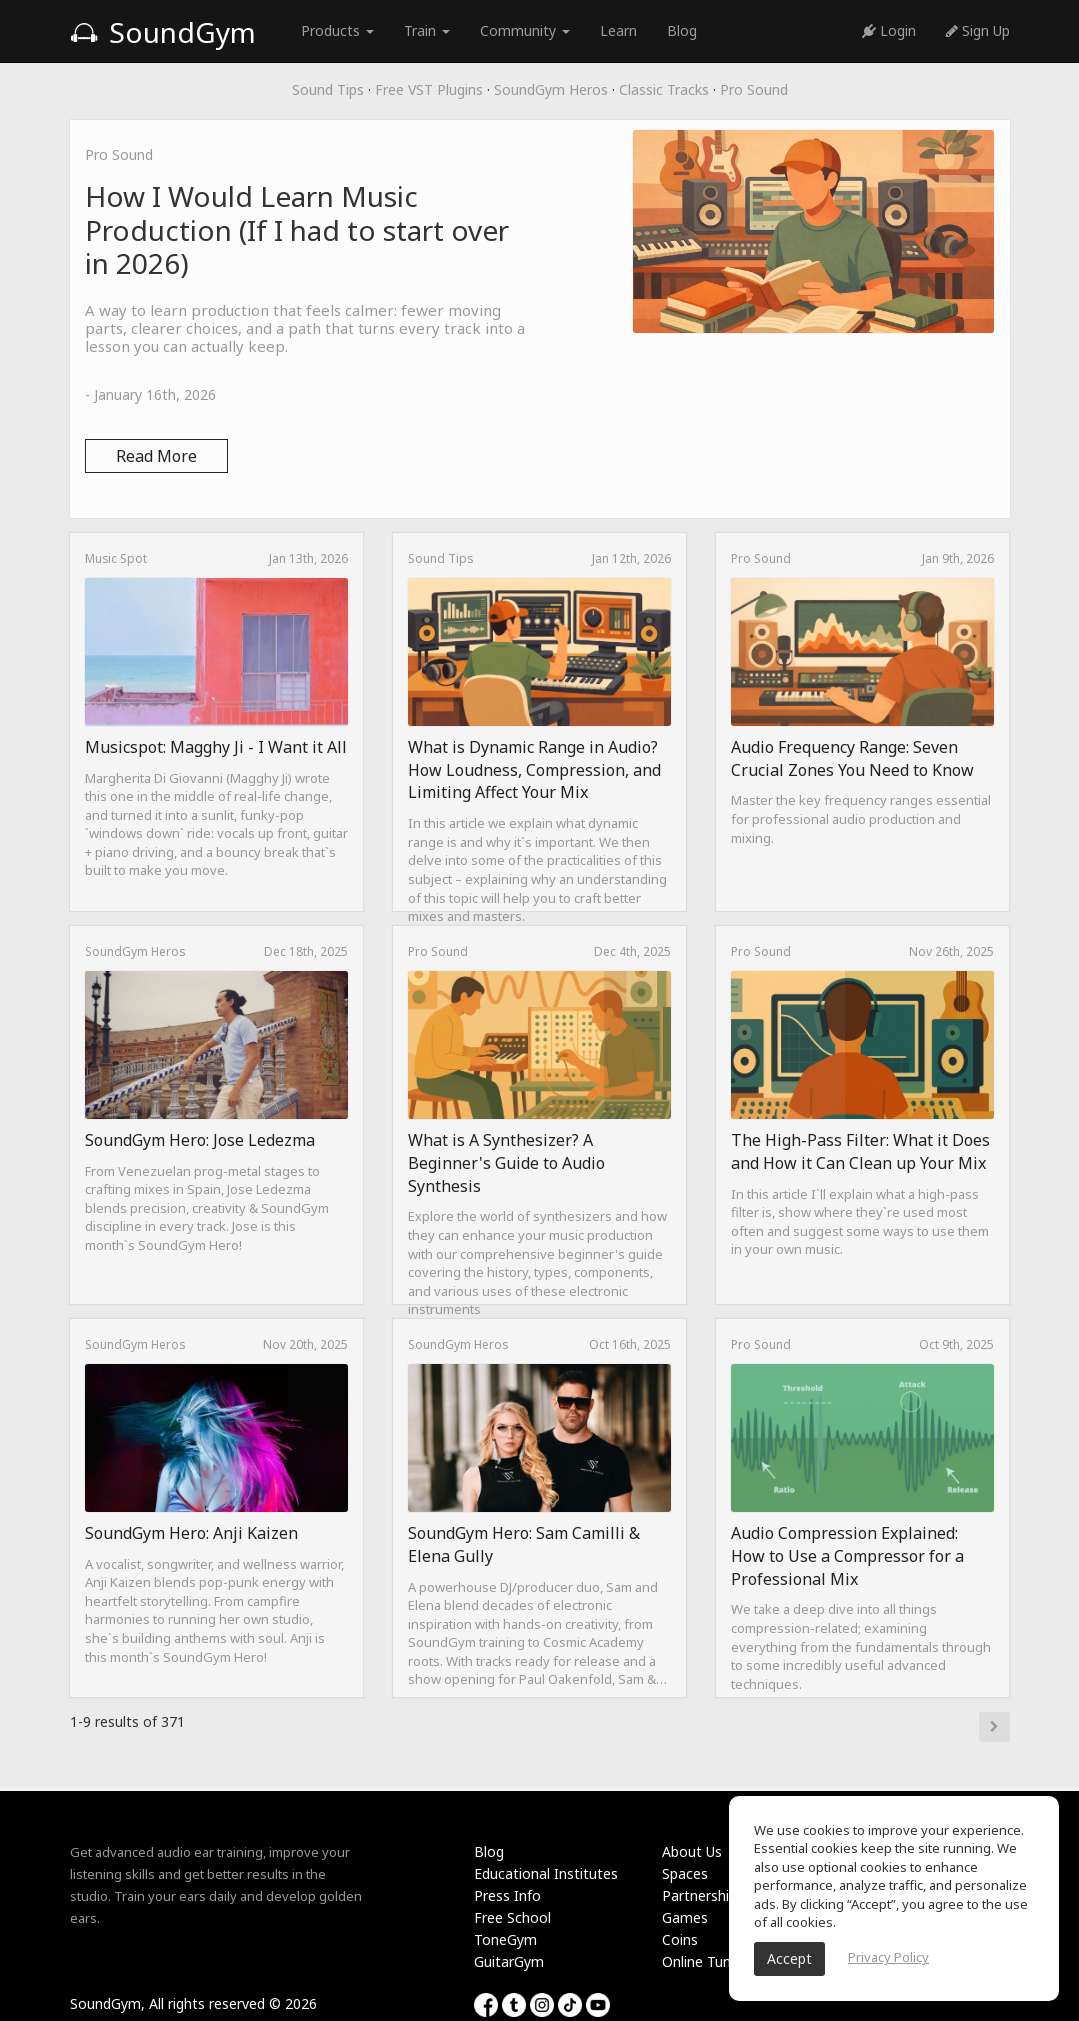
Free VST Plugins (429, 89)
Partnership (699, 1895)
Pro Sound (754, 89)
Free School (512, 1917)
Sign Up (978, 30)
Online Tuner (703, 1961)
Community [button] (525, 30)
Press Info (507, 1895)
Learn (618, 30)
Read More (156, 456)
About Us (692, 1851)
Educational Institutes (546, 1873)
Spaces (685, 1873)
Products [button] (337, 30)
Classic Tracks (664, 89)
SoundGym (163, 32)
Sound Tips (328, 89)
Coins (680, 1939)
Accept (789, 1958)
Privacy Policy (888, 1957)
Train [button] (427, 30)
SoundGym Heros (551, 89)
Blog (682, 30)
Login (889, 30)
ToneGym (505, 1939)
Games (685, 1917)
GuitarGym (509, 1961)
